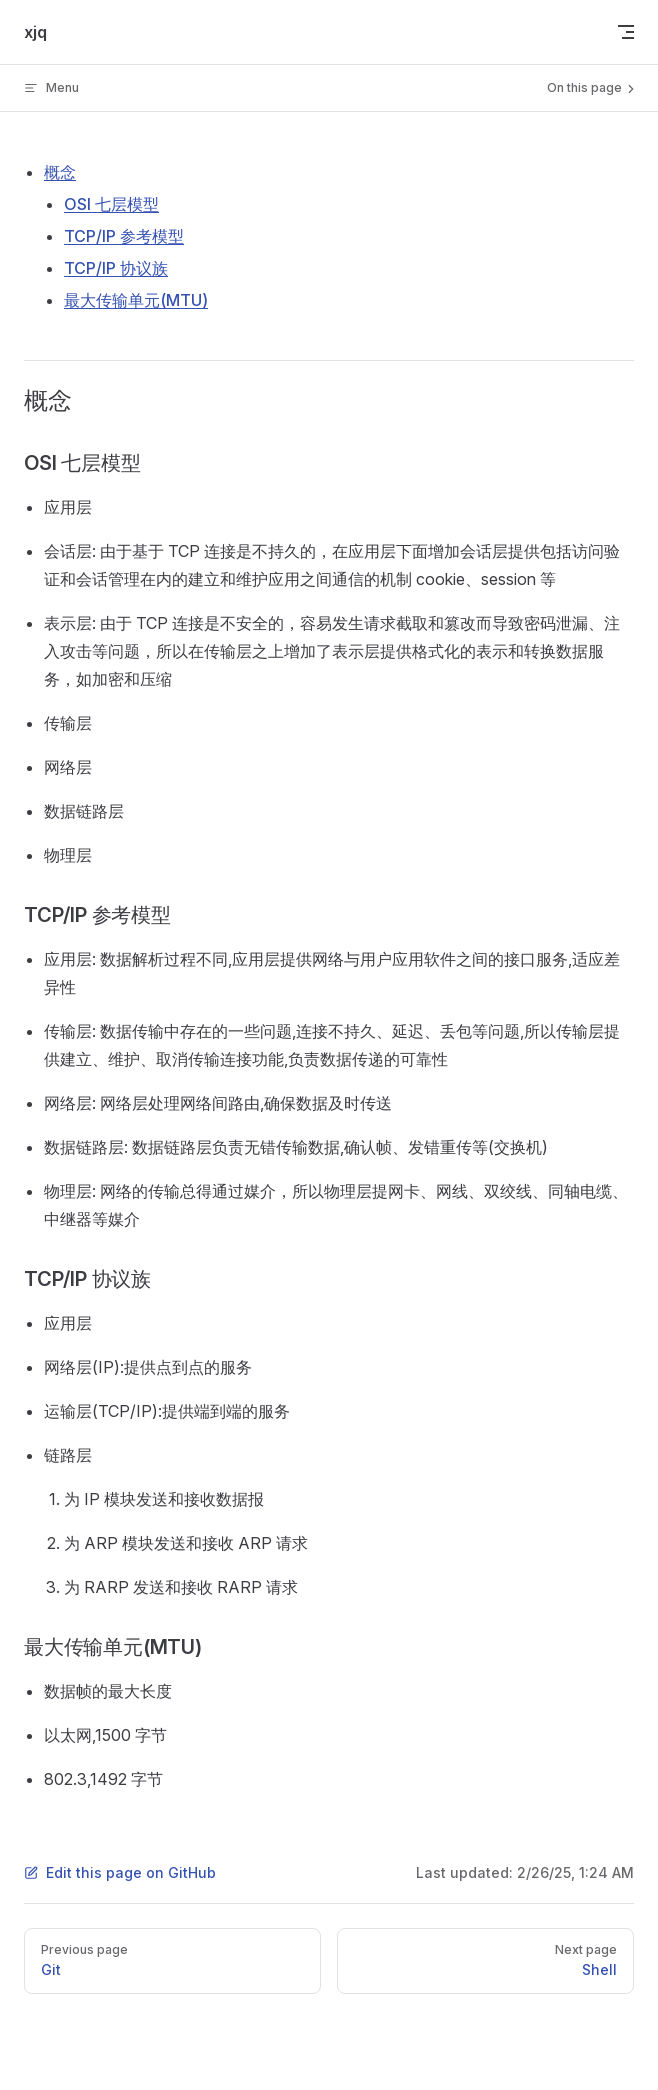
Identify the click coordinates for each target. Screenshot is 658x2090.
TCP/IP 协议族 (116, 268)
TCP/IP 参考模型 (124, 236)
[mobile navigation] (626, 32)
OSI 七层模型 (111, 204)
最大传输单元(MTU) (136, 300)
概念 (60, 172)
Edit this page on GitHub (120, 1872)
